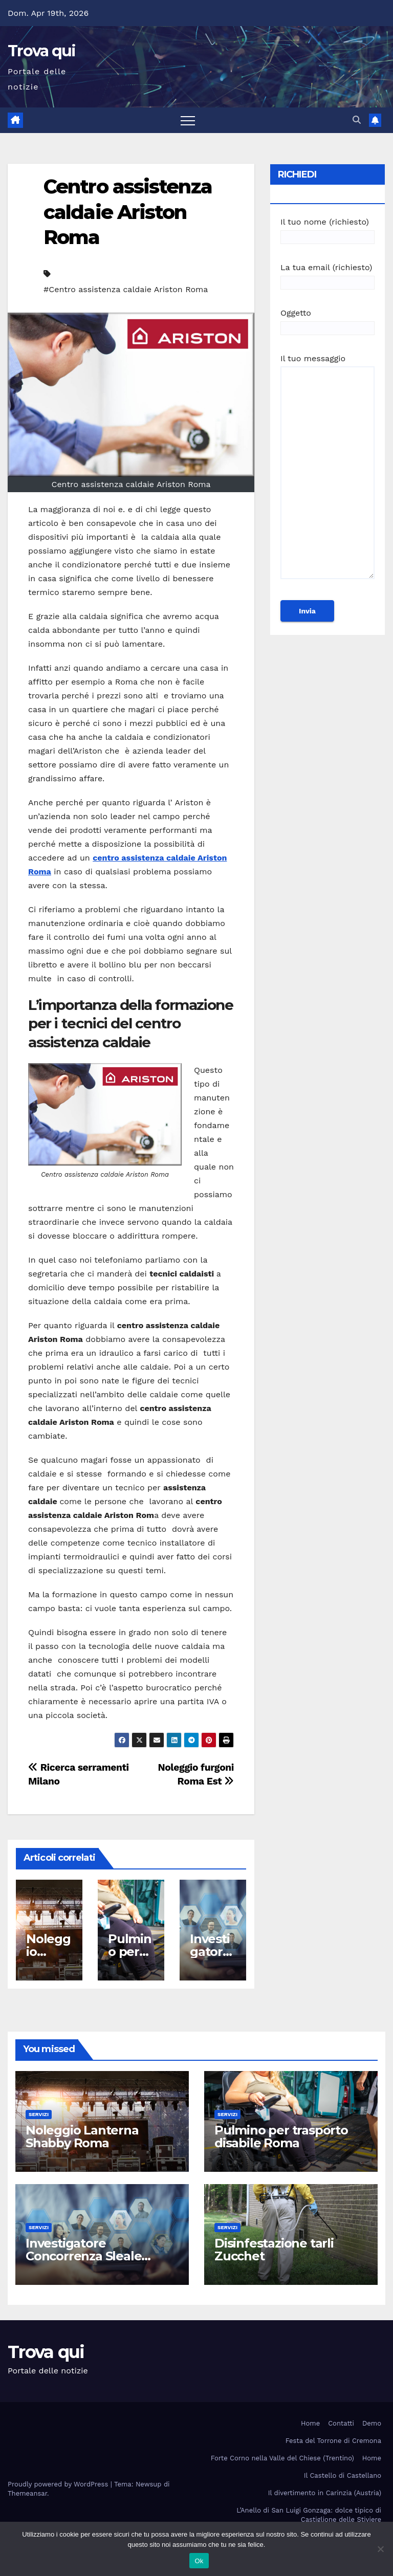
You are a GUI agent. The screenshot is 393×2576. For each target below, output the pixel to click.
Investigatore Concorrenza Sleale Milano (83, 2256)
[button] (357, 120)
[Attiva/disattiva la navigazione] (188, 120)
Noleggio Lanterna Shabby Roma (82, 2136)
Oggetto (327, 320)
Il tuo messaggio (327, 471)
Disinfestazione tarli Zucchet (274, 2249)
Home (310, 2423)
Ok (198, 2561)
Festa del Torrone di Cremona (333, 2441)
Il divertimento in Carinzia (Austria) (324, 2493)
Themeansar (27, 2493)
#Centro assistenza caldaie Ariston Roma (125, 289)
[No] (380, 2549)
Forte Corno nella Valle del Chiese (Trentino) (282, 2458)
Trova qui (42, 50)
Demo (371, 2423)
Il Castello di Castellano (342, 2475)
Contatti (341, 2423)
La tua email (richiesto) (327, 275)
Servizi (39, 2114)
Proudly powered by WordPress (59, 2484)
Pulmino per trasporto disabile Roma (281, 2136)
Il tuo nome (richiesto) (327, 229)
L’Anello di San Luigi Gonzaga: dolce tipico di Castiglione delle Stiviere (308, 2514)
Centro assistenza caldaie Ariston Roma (127, 211)
